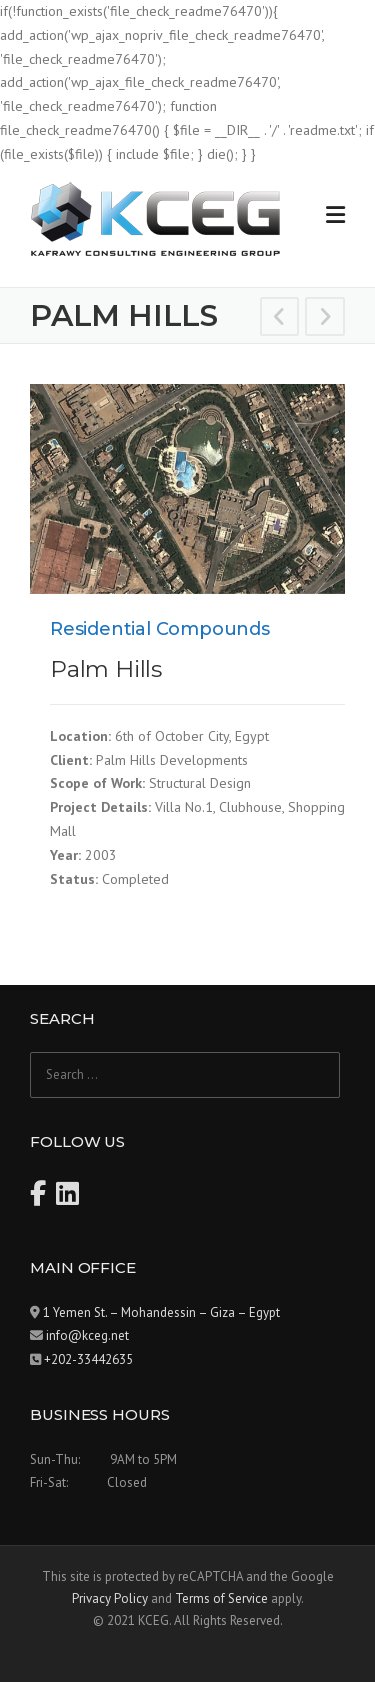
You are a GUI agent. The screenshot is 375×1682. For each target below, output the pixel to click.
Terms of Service (221, 1598)
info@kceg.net (87, 1335)
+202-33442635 (88, 1359)
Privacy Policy (110, 1598)
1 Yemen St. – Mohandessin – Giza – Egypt (161, 1312)
